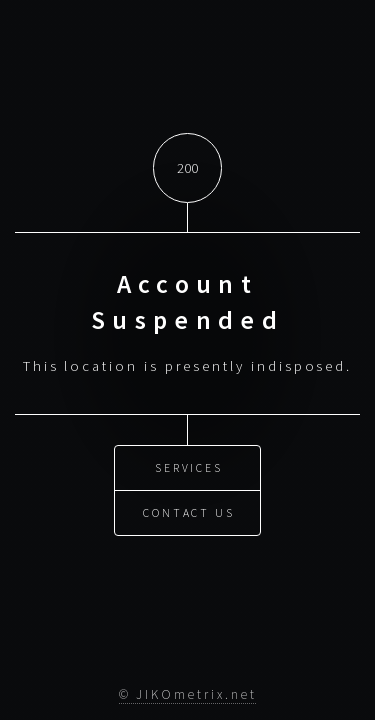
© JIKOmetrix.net (188, 694)
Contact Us (189, 511)
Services (189, 466)
